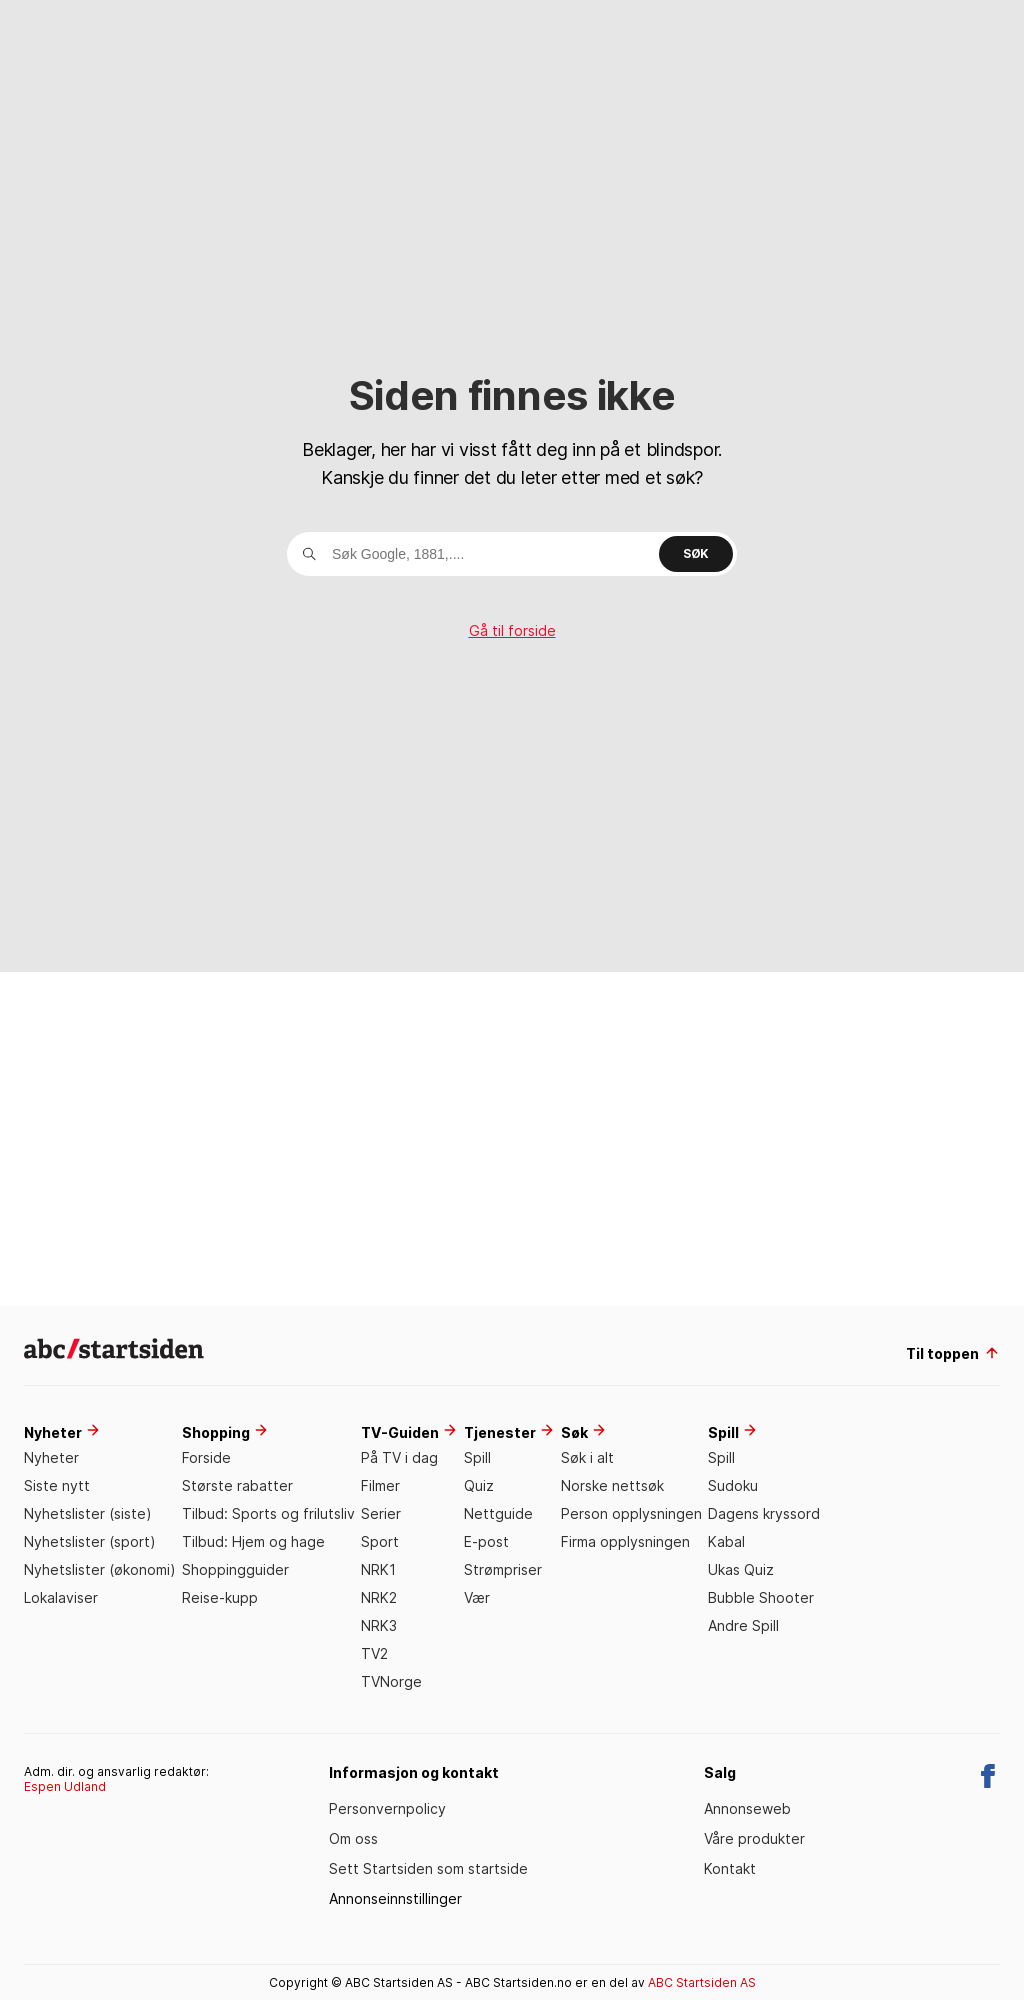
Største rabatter (237, 1485)
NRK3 (379, 1625)
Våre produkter (754, 1838)
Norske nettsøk (612, 1485)
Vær (477, 1597)
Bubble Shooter (761, 1597)
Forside (206, 1457)
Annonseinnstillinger (395, 1898)
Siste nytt (57, 1485)
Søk (696, 553)
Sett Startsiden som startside (428, 1868)
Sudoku (733, 1485)
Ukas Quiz (741, 1569)
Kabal (726, 1541)
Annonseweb (747, 1808)
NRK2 (379, 1597)
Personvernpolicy (387, 1808)
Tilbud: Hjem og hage (253, 1541)
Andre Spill (743, 1625)
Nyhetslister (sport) (90, 1541)
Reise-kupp (220, 1597)
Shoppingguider (235, 1569)
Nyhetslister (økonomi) (100, 1569)
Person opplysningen (631, 1513)
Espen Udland (65, 1786)
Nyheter (51, 1457)
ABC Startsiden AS (702, 1982)
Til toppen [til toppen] (953, 1353)
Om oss (353, 1838)
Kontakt (730, 1868)
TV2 (374, 1653)
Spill (477, 1457)
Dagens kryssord (764, 1513)
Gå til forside (512, 631)
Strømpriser (503, 1569)
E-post (486, 1541)
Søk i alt (587, 1457)
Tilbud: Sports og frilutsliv (268, 1513)
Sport (380, 1541)
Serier (381, 1513)
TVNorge (391, 1681)
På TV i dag (399, 1457)
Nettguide (498, 1513)
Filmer (380, 1485)
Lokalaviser (61, 1597)
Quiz (479, 1485)
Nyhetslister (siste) (88, 1513)
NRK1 (378, 1569)
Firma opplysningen (625, 1541)
